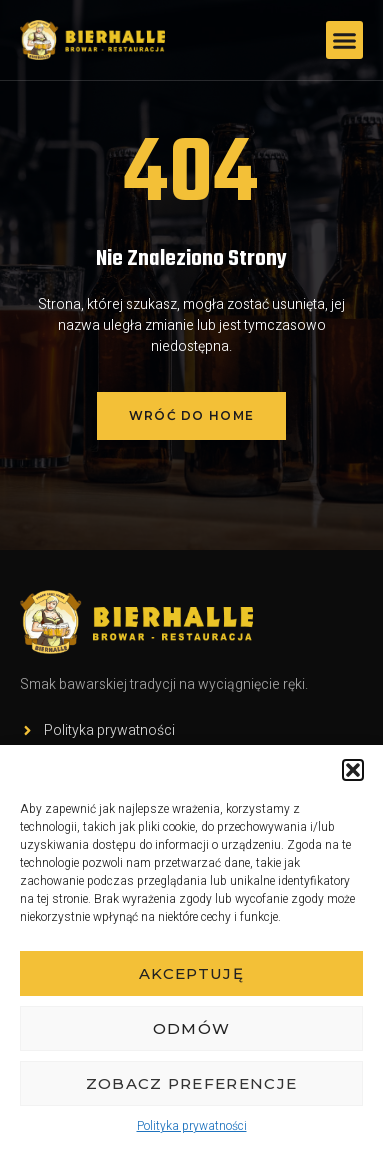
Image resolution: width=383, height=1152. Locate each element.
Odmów (192, 1028)
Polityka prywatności (192, 1126)
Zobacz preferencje (191, 1083)
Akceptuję (191, 973)
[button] (353, 770)
